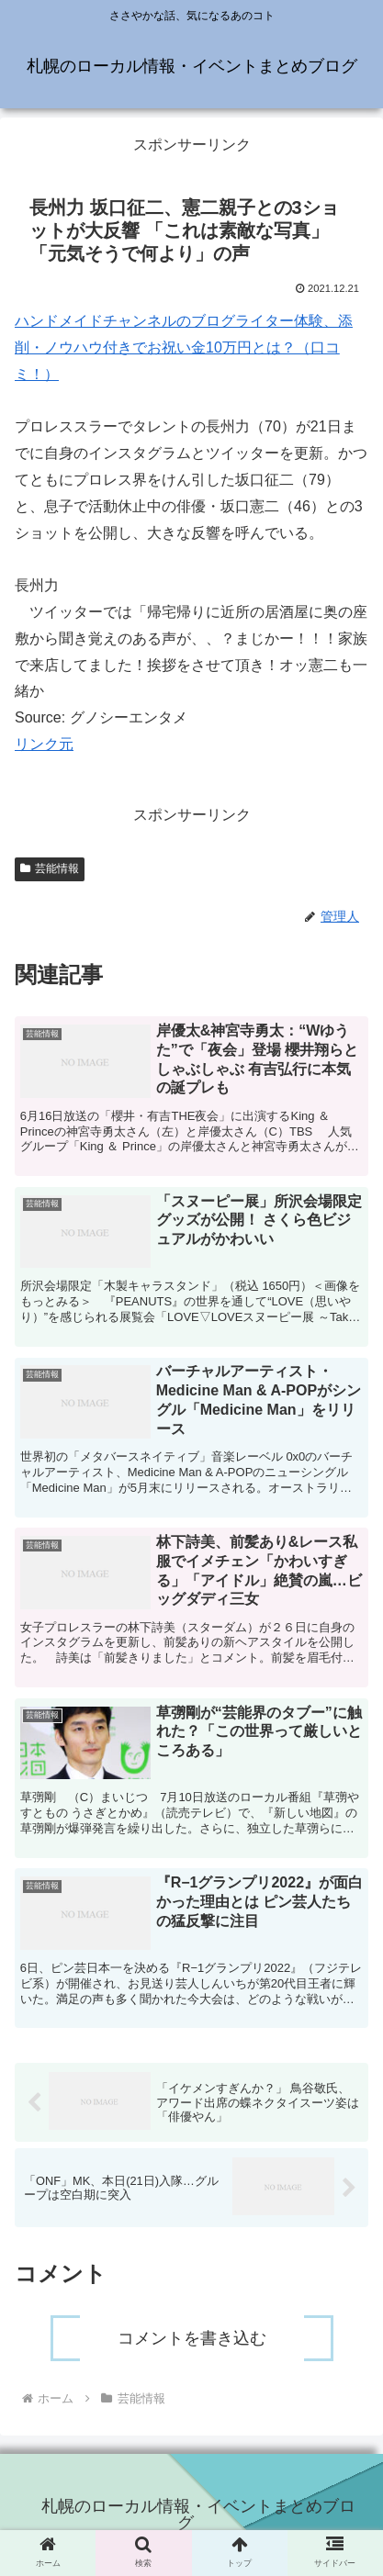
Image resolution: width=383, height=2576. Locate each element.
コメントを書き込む (192, 2338)
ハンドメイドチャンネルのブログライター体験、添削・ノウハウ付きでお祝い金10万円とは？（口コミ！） (184, 347)
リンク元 (44, 744)
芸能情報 (49, 868)
